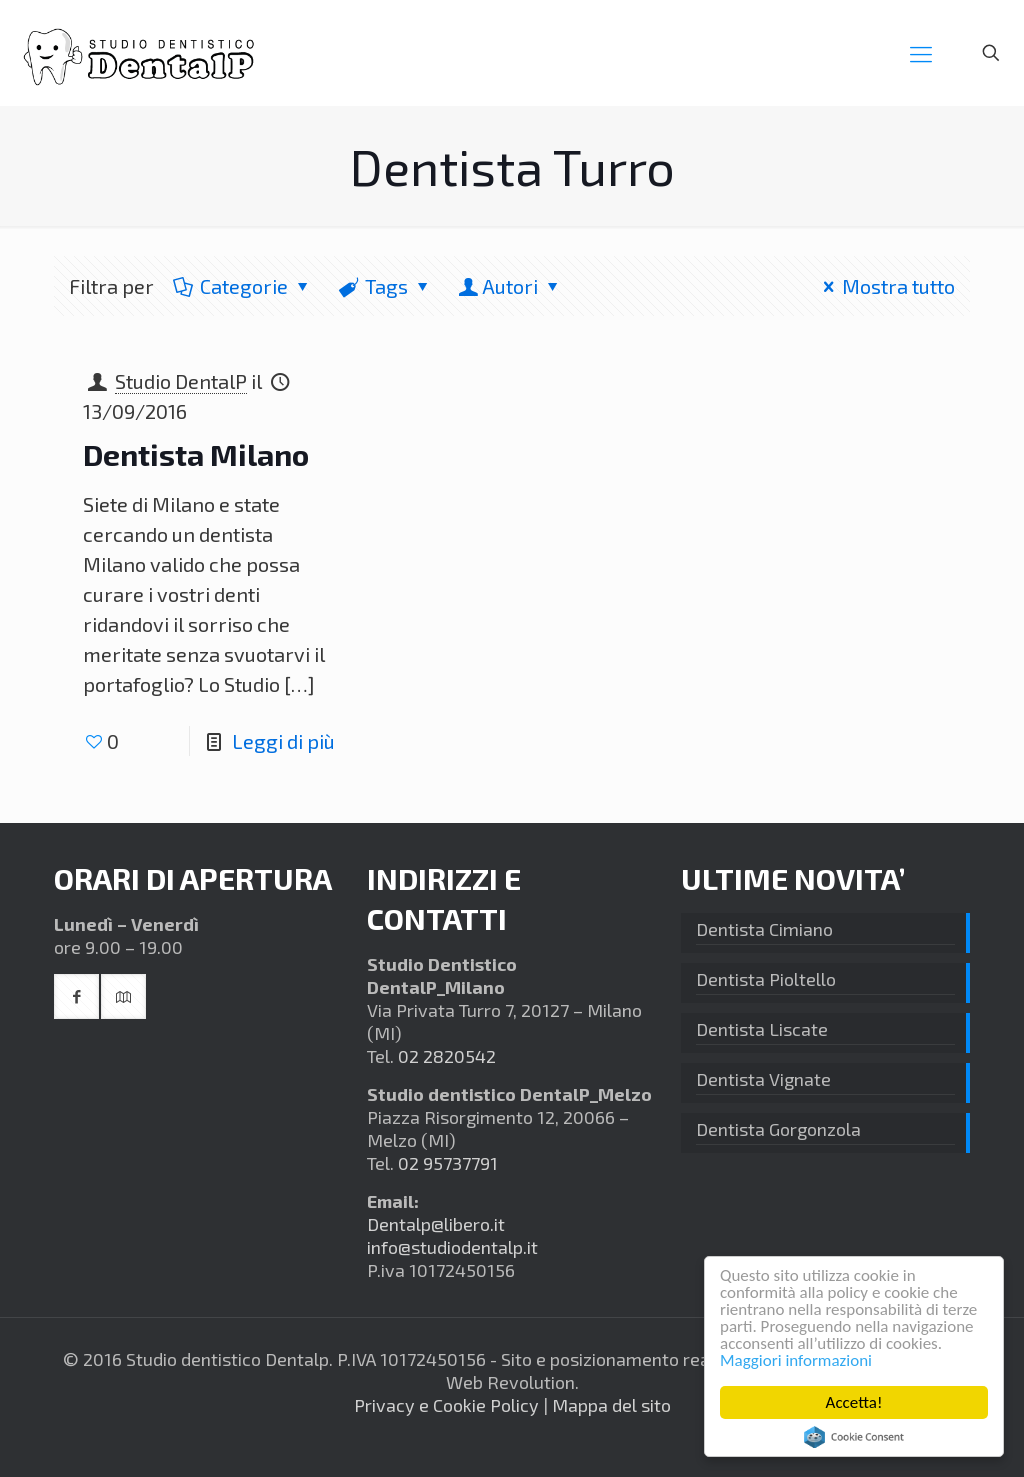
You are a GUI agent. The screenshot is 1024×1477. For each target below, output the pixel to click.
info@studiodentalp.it (452, 1247)
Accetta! (854, 1402)
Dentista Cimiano (764, 929)
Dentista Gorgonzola (778, 1129)
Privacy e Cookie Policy (446, 1405)
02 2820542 (447, 1056)
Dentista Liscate (762, 1029)
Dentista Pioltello (766, 979)
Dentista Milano (196, 454)
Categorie (242, 286)
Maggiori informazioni (796, 1360)
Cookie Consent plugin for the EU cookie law (854, 1437)
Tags (385, 286)
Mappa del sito (611, 1405)
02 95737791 (448, 1163)
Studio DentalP (181, 381)
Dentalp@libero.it (436, 1224)
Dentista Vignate (763, 1079)
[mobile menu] (921, 53)
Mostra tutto (884, 286)
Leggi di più (283, 741)
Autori (510, 286)
